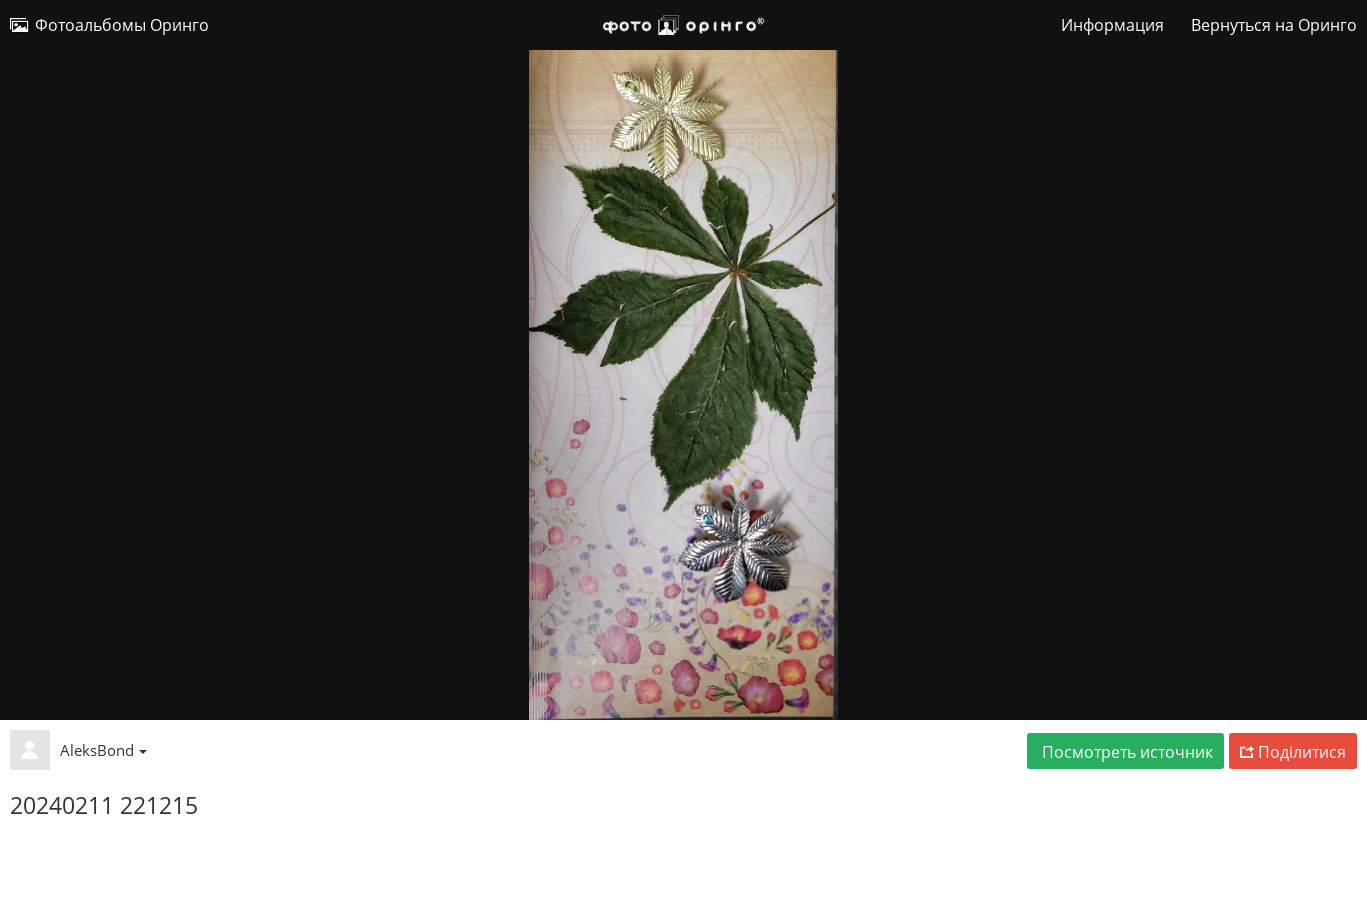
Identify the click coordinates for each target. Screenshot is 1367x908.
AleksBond (103, 750)
